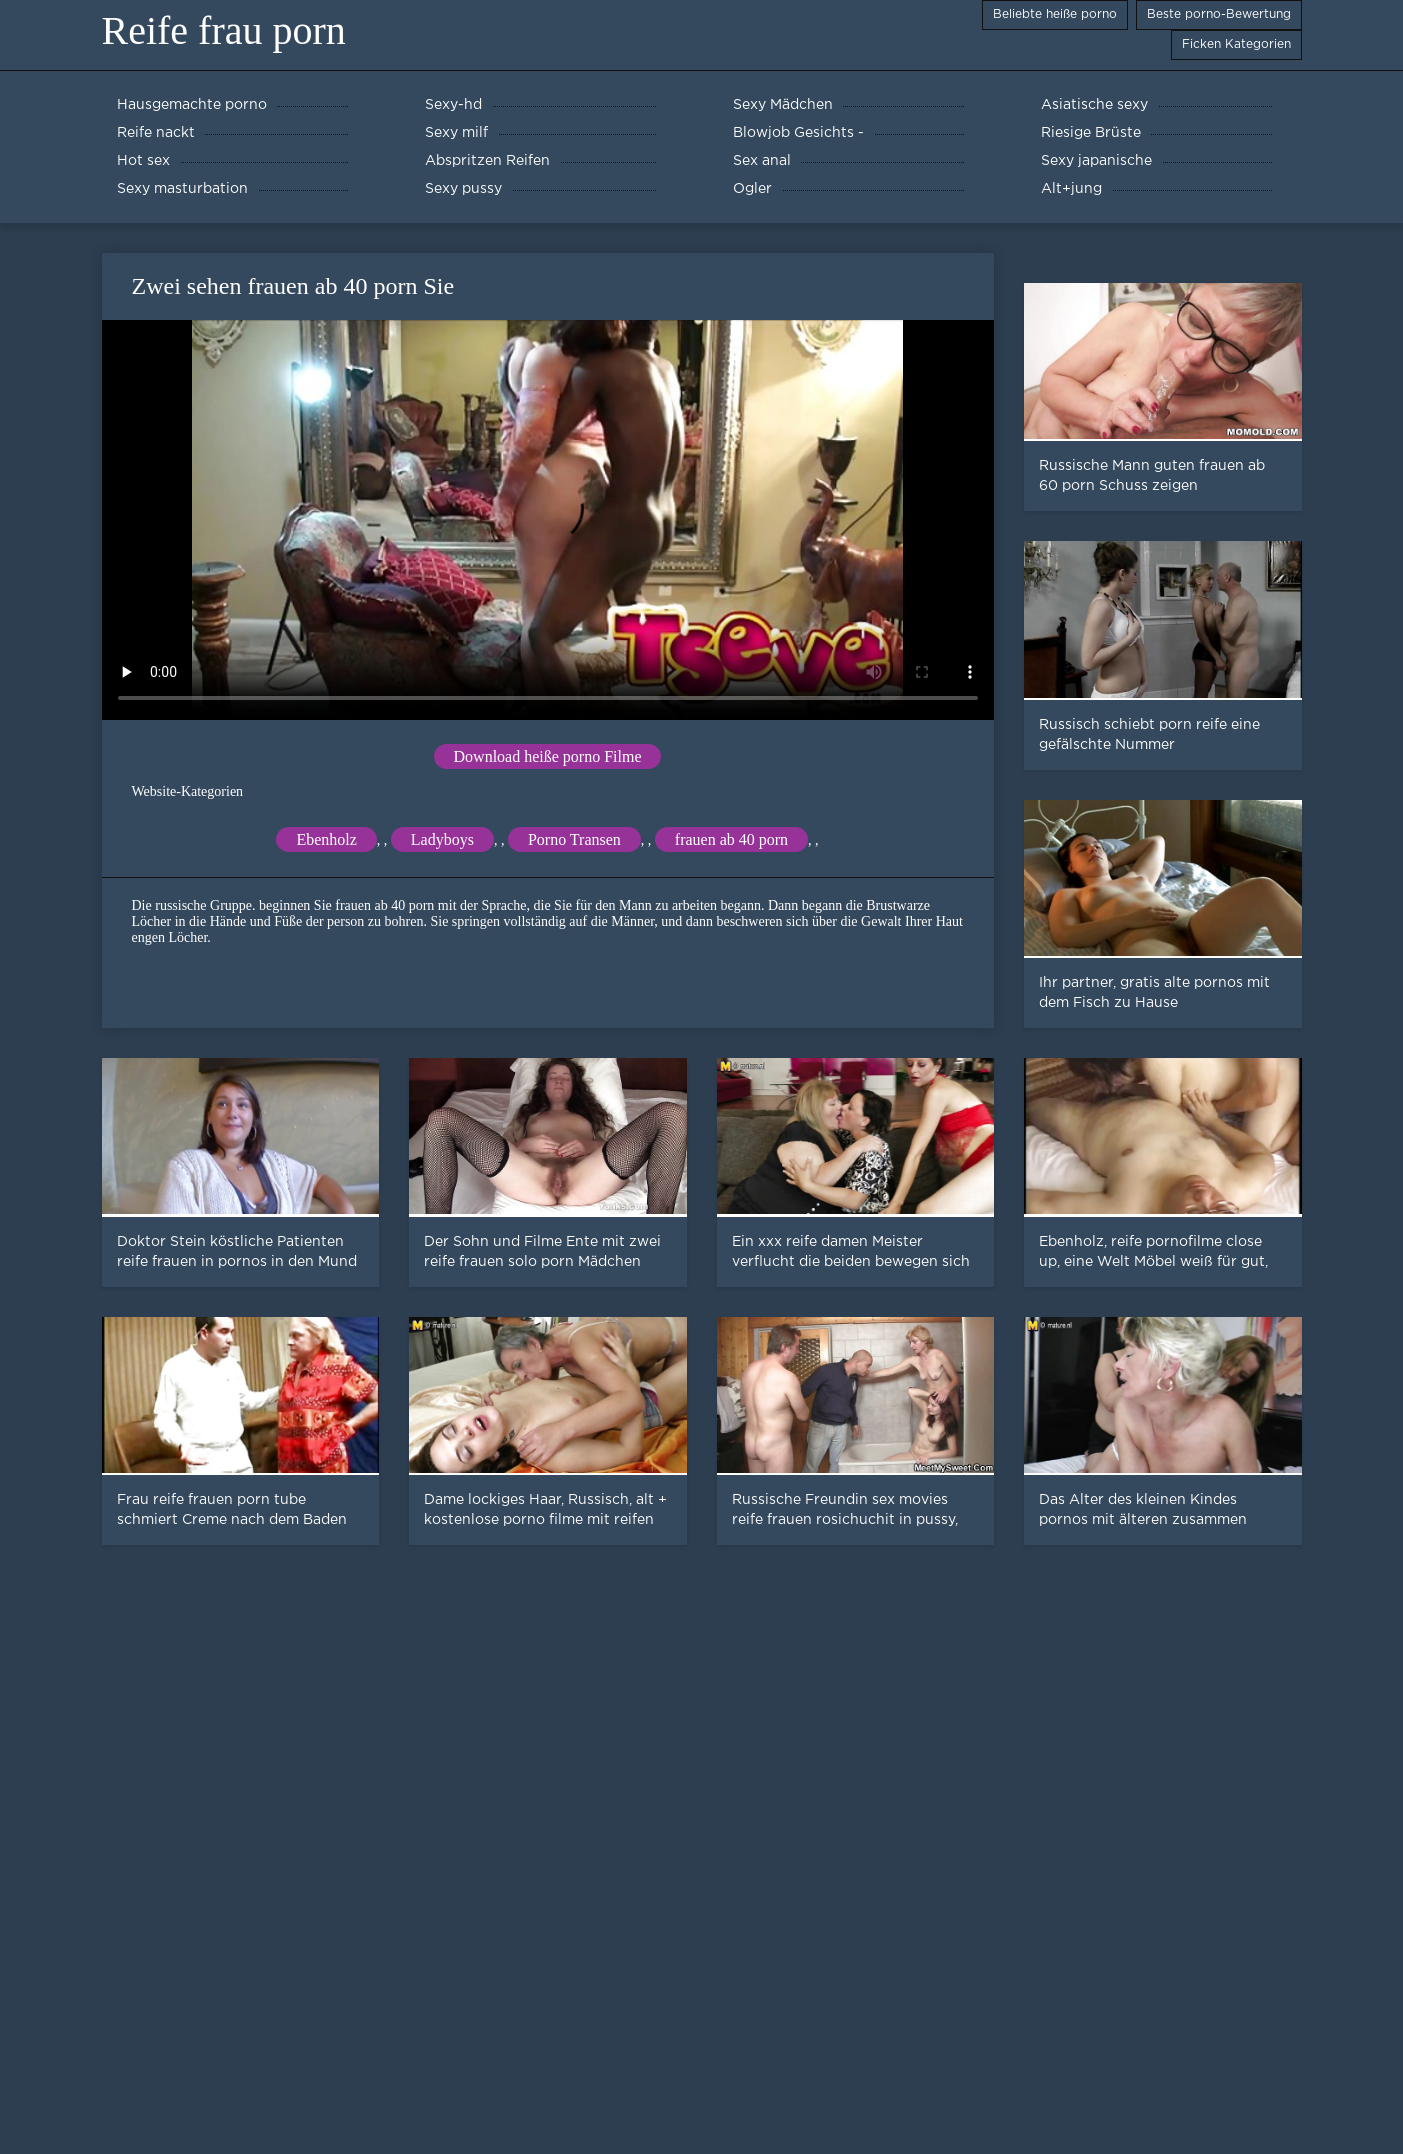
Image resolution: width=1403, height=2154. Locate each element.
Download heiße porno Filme (548, 756)
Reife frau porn (224, 30)
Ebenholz (326, 839)
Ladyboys (442, 839)
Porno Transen (574, 839)
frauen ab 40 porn (731, 839)
